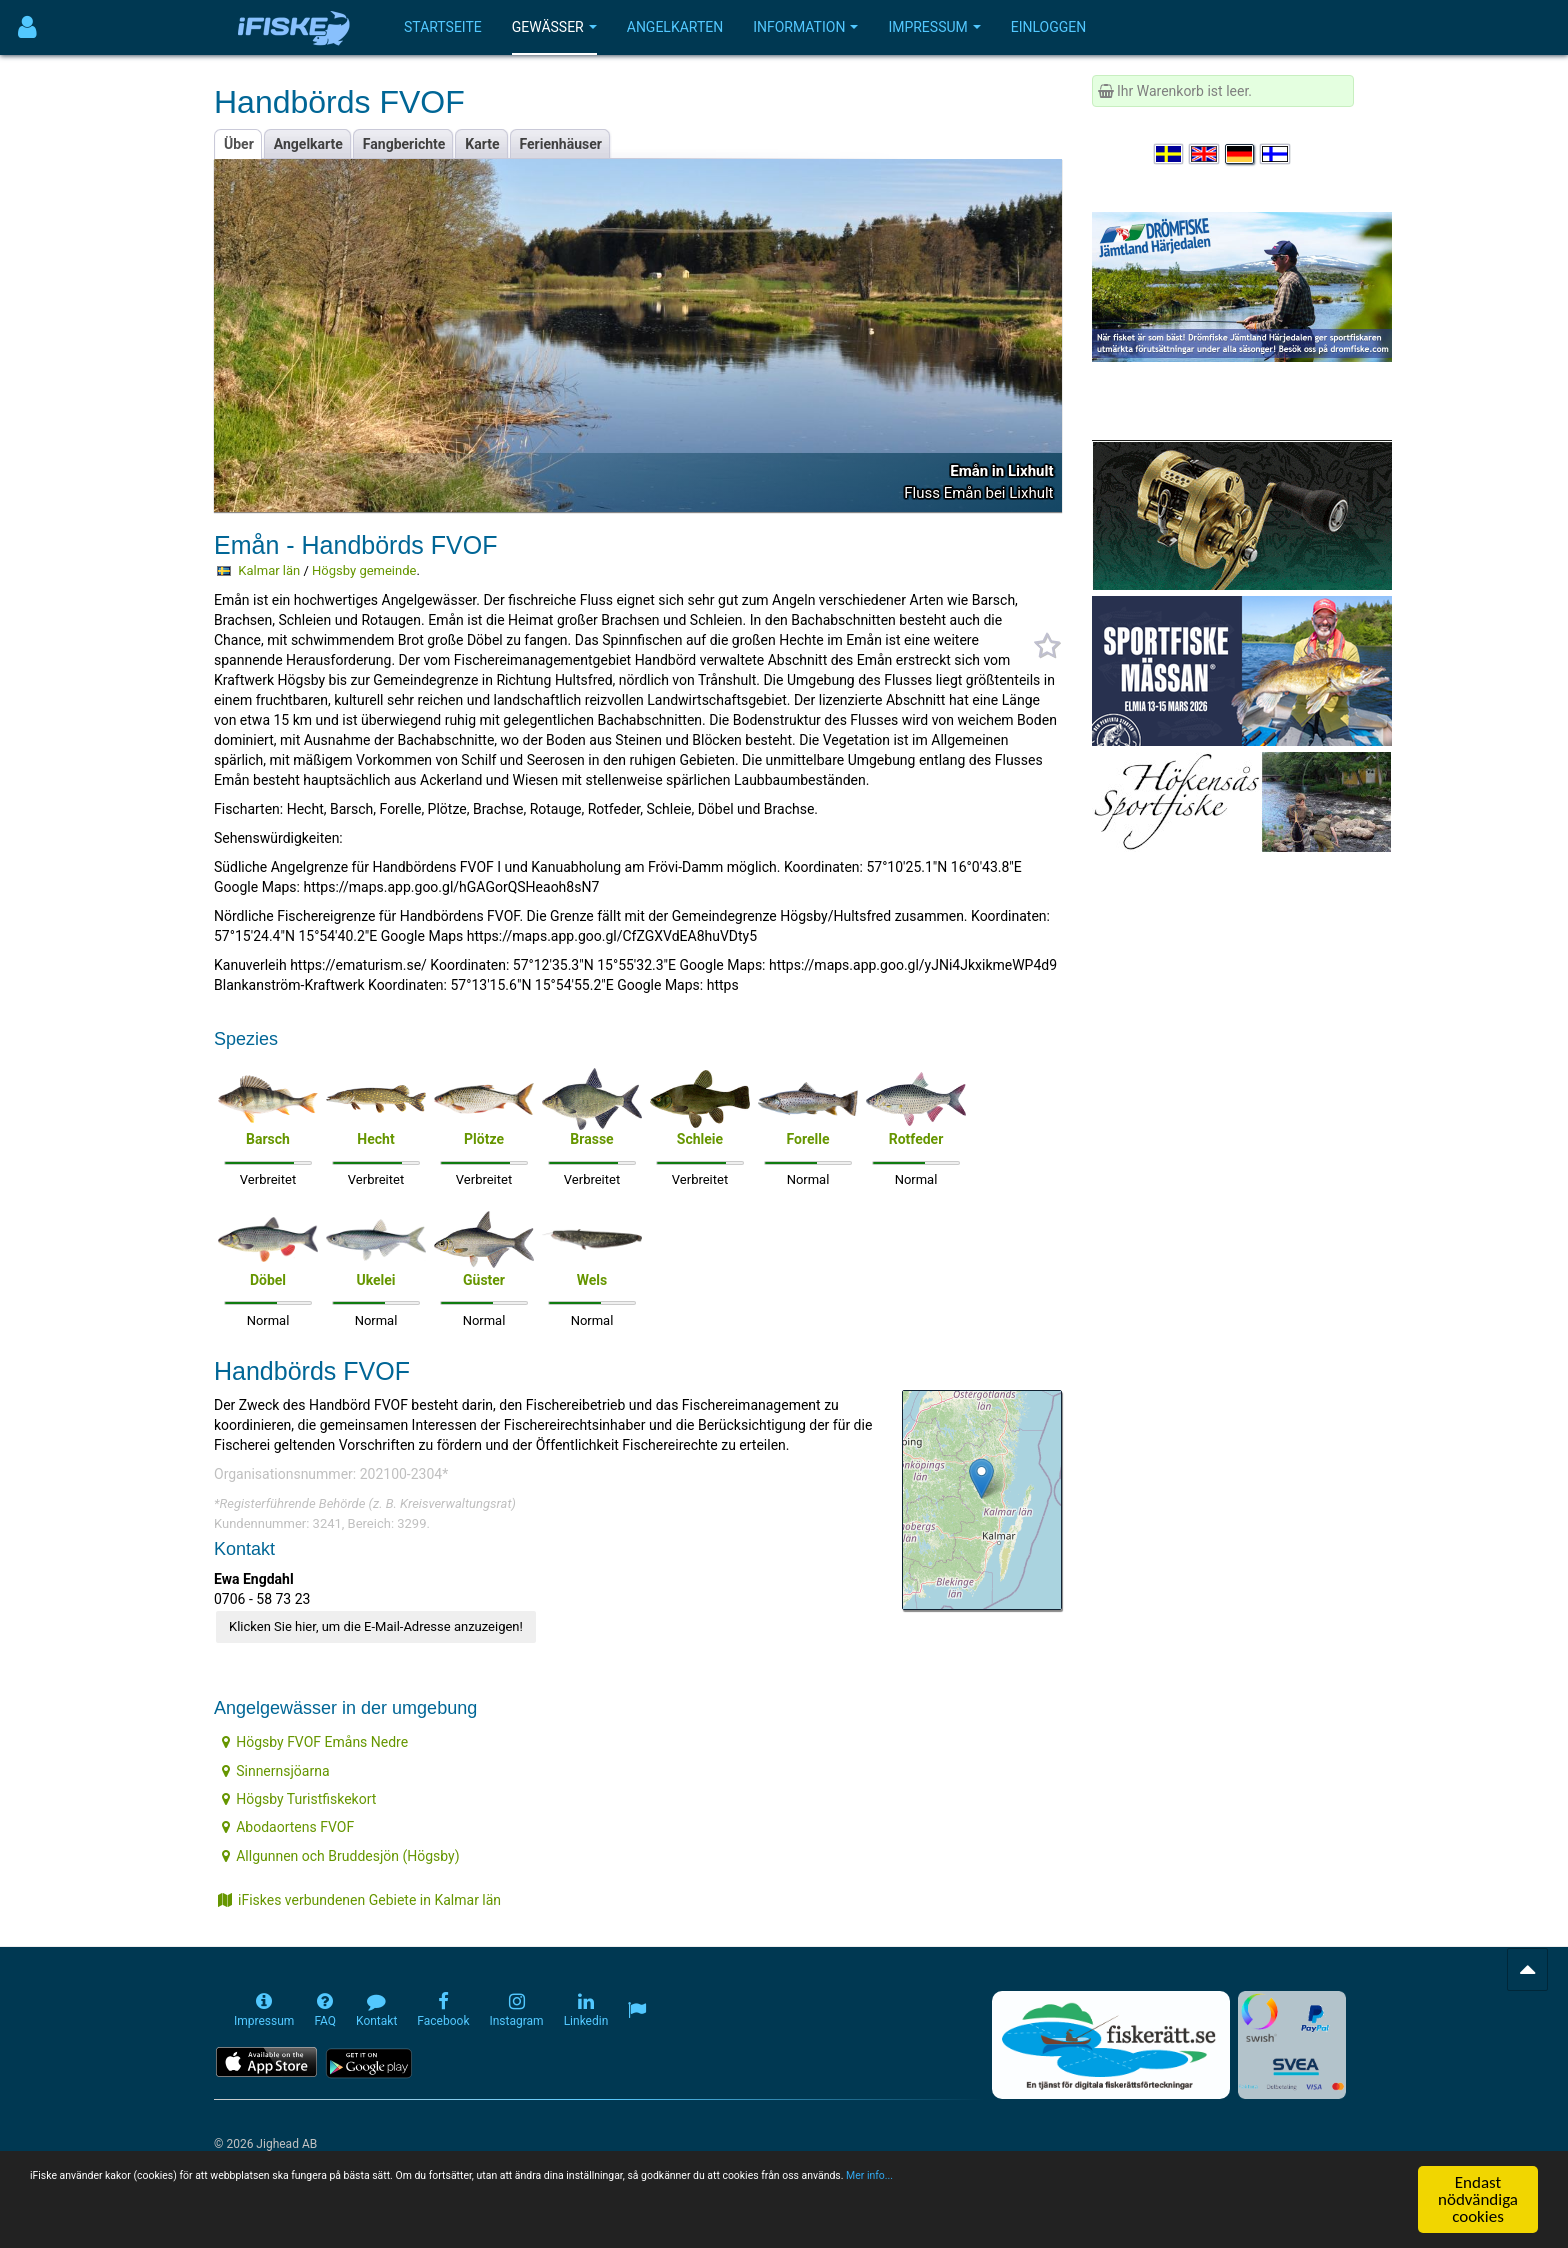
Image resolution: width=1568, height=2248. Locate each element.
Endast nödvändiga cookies (1478, 2199)
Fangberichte (404, 144)
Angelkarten (675, 27)
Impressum (934, 27)
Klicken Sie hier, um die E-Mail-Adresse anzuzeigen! (376, 1626)
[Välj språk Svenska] (1170, 154)
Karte (482, 144)
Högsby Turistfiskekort (299, 1799)
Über (239, 144)
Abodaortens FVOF (288, 1827)
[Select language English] (1205, 154)
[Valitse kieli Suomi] (1276, 154)
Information (805, 27)
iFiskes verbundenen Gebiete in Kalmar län (359, 1900)
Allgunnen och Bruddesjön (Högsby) (340, 1856)
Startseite (443, 27)
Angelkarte (308, 144)
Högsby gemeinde (364, 570)
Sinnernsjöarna (275, 1771)
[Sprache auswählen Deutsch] (1241, 154)
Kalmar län (269, 570)
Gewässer (554, 27)
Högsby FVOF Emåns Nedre (315, 1742)
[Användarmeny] (27, 27)
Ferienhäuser (561, 144)
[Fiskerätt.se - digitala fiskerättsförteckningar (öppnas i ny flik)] (1111, 2045)
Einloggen (1049, 27)
